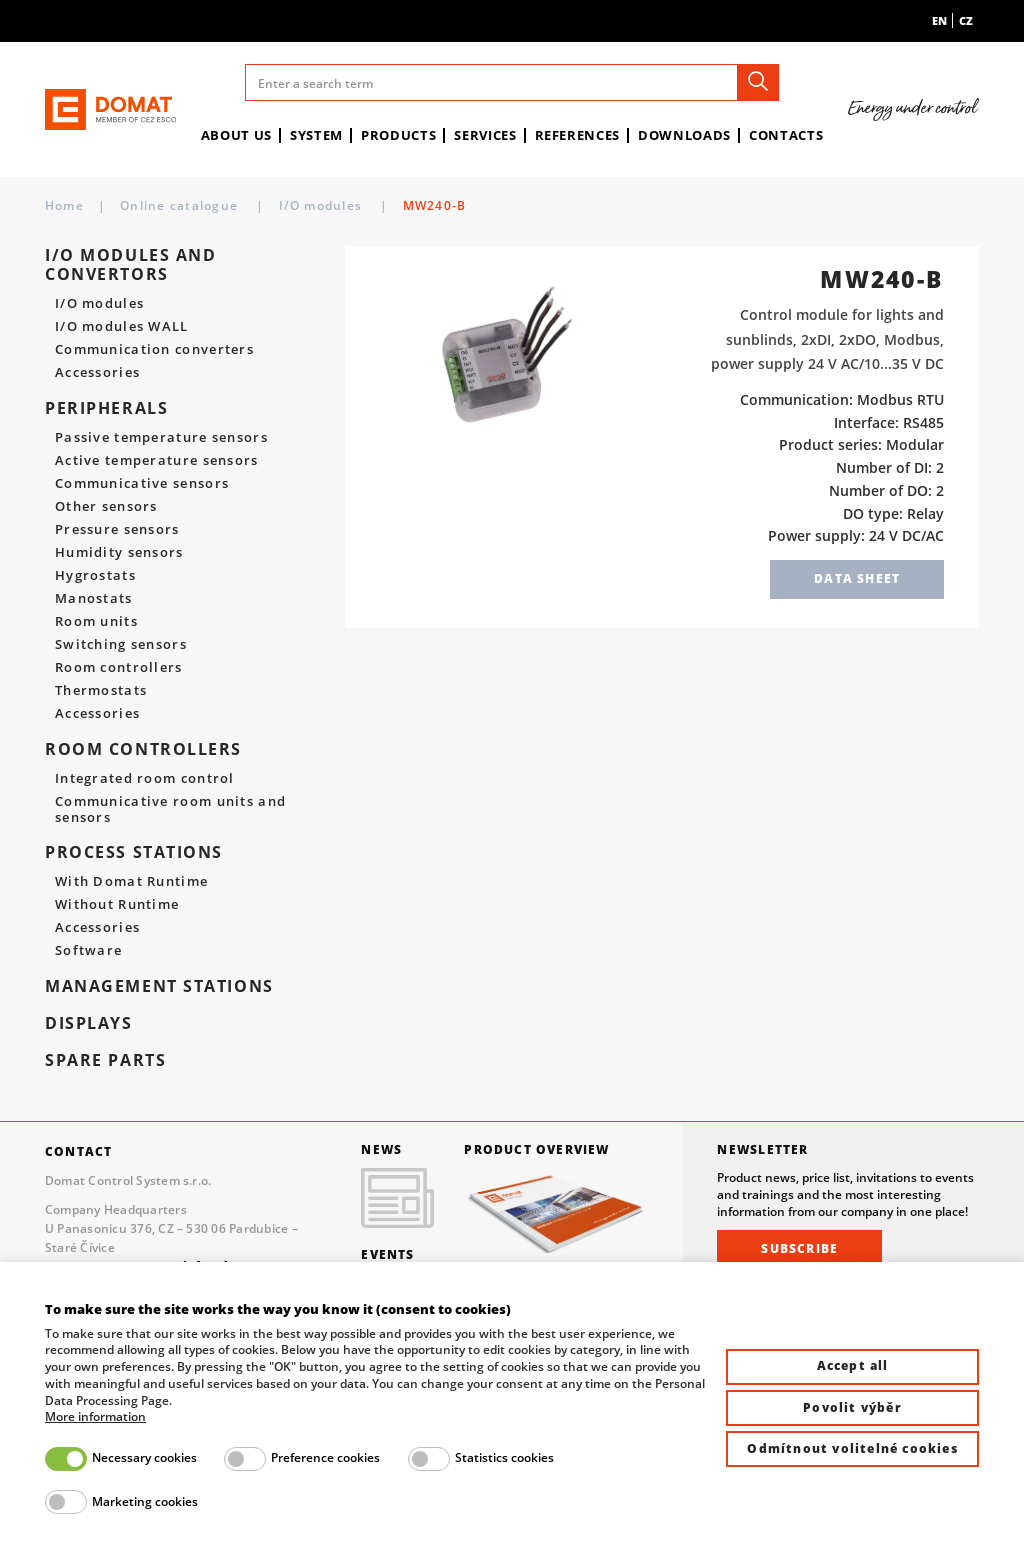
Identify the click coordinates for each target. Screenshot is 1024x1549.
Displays (89, 1023)
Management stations (159, 986)
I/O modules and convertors (377, 205)
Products (398, 135)
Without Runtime (117, 905)
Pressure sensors (117, 530)
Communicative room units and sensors (170, 809)
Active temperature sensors (157, 461)
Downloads (684, 135)
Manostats (94, 599)
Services (485, 135)
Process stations (134, 852)
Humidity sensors (119, 553)
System (316, 135)
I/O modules (555, 205)
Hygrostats (95, 576)
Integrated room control (145, 779)
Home (64, 205)
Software (88, 951)
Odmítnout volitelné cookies (852, 1448)
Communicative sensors (142, 484)
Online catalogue (181, 205)
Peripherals (106, 408)
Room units (96, 622)
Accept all (853, 1365)
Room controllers (119, 668)
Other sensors (106, 507)
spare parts (105, 1060)
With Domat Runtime (131, 882)
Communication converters (154, 350)
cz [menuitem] (966, 20)
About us (236, 135)
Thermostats (101, 691)
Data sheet (857, 578)
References (578, 135)
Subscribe (799, 1248)
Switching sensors (121, 645)
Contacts (786, 135)
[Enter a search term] (512, 82)
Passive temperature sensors (161, 438)
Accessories (97, 373)
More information (95, 1417)
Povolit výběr (852, 1407)
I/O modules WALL (122, 327)
